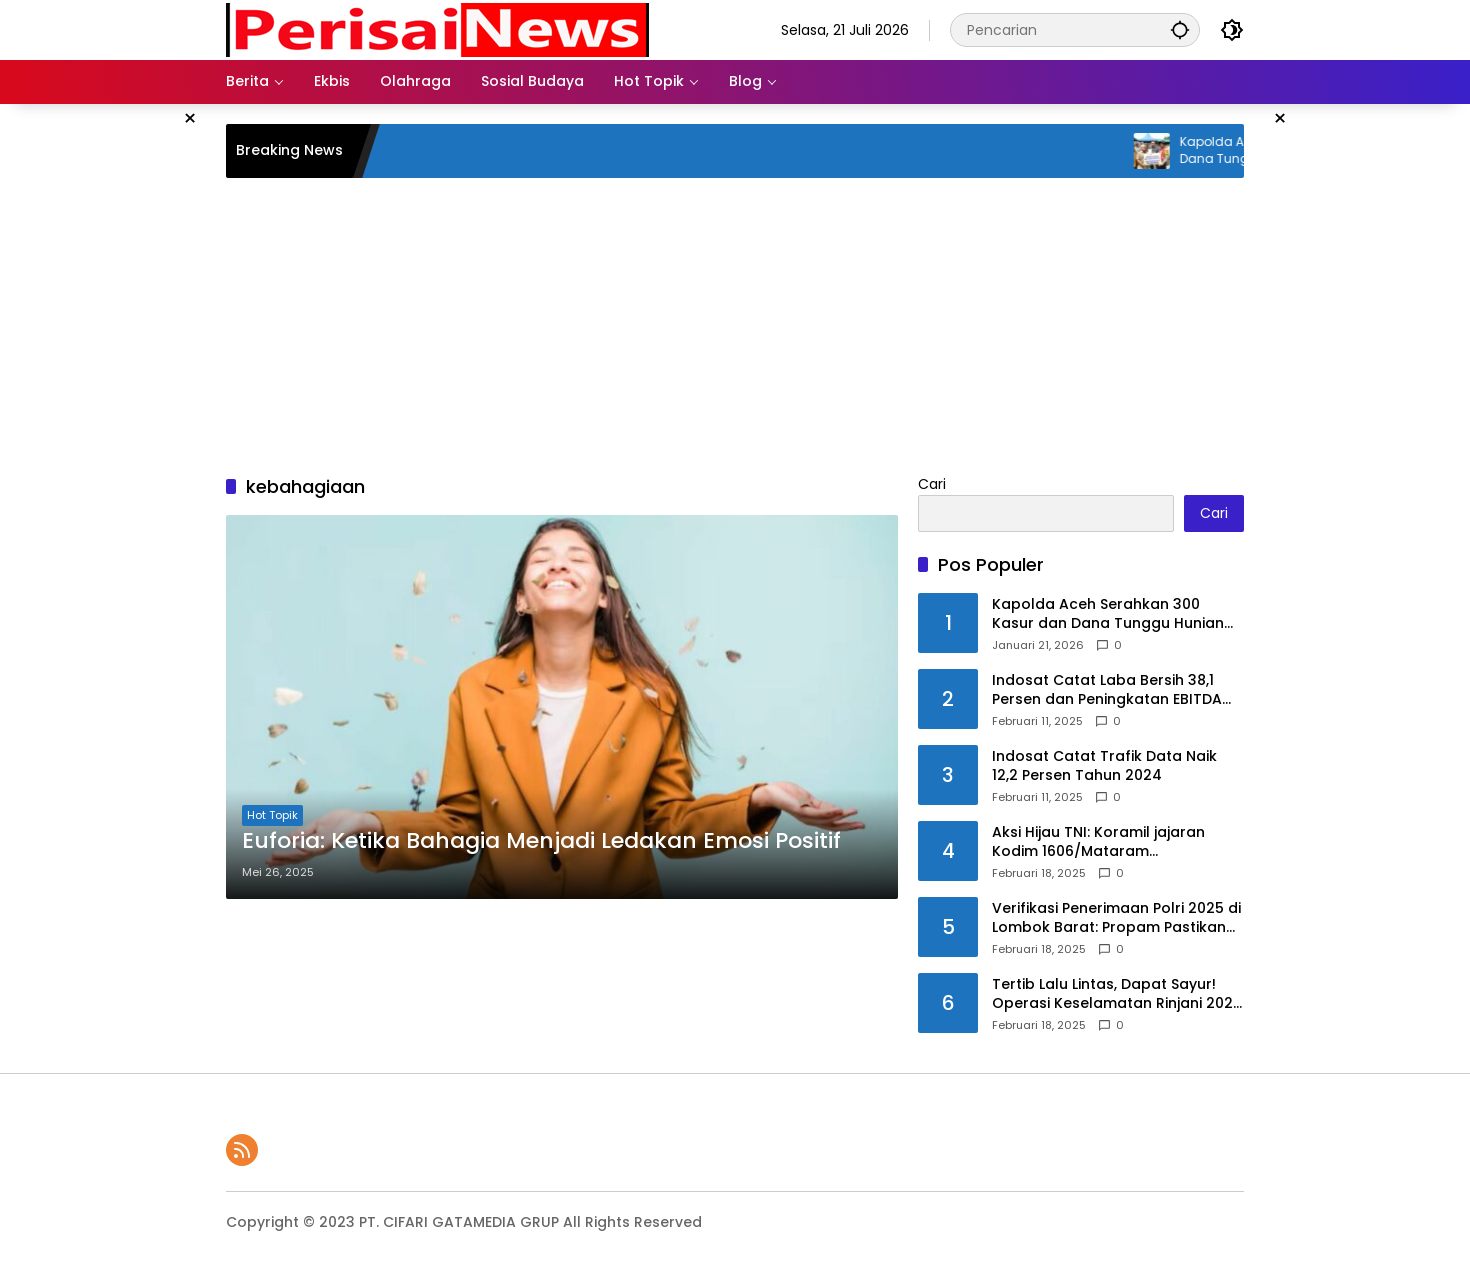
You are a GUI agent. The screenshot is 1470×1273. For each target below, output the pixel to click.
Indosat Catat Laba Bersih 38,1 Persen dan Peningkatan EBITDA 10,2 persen (1107, 690)
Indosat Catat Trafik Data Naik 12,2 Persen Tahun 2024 (1104, 766)
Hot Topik (272, 815)
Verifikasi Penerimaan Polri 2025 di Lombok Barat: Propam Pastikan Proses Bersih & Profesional (1116, 918)
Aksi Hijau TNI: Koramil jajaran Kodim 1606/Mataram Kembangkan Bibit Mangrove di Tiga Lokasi (1106, 842)
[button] (1180, 29)
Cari (932, 484)
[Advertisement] (125, 404)
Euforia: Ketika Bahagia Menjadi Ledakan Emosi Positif (541, 841)
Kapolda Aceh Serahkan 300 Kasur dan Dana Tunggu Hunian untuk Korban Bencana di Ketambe (1108, 614)
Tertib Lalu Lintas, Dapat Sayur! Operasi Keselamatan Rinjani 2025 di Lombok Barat (1117, 994)
